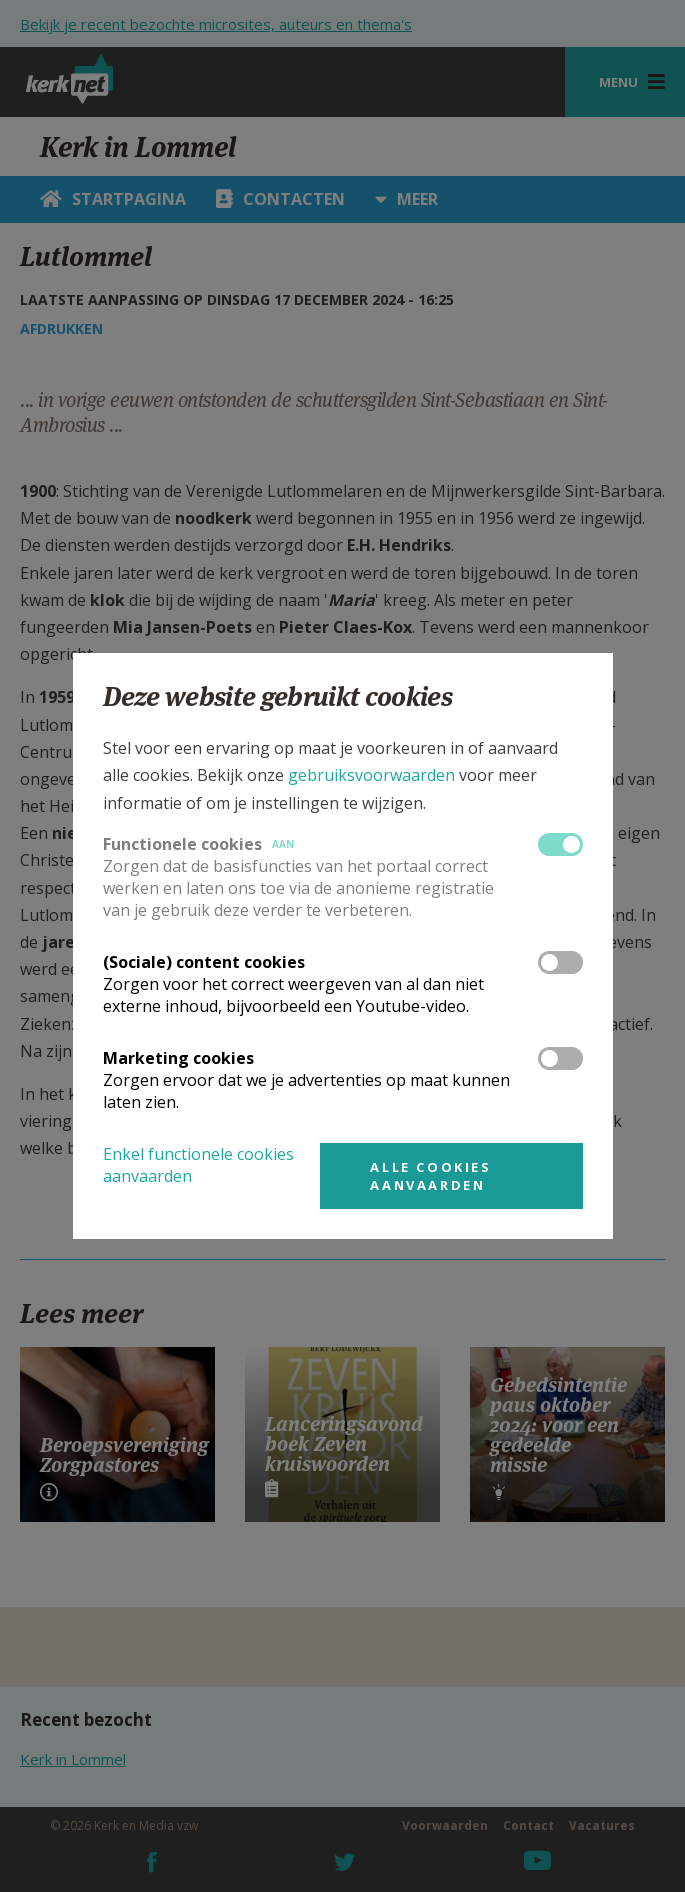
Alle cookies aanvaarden (430, 1176)
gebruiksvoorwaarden (371, 775)
